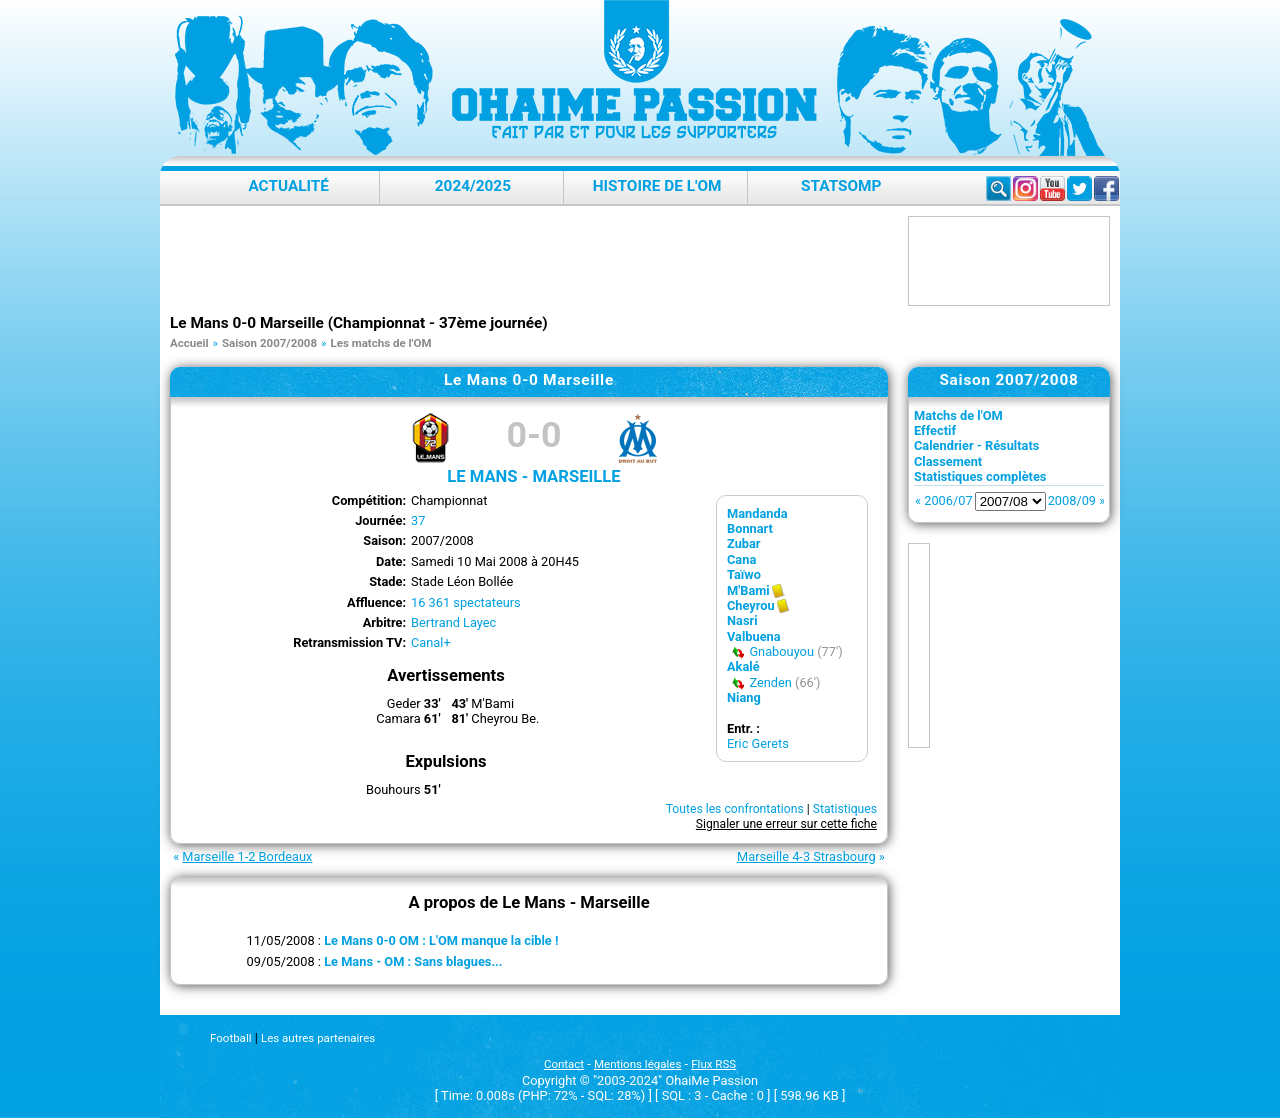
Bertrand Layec (453, 622)
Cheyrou (751, 605)
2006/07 (948, 500)
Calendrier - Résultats (976, 445)
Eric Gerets (758, 743)
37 (418, 520)
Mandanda (757, 513)
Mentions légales (637, 1064)
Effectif (935, 430)
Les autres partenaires (318, 1038)
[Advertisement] (534, 261)
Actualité (288, 186)
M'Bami (748, 590)
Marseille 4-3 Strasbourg (806, 856)
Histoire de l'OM (657, 186)
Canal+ (431, 642)
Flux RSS (713, 1064)
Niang (744, 697)
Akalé (743, 666)
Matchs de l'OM (958, 415)
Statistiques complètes (980, 476)
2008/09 (1072, 500)
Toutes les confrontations (735, 809)
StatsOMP (841, 186)
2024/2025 (473, 186)
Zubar (744, 543)
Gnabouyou (781, 651)
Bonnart (750, 528)
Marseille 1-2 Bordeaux (247, 856)
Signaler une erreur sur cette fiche (786, 824)
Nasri (742, 620)
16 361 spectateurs (466, 602)
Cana (741, 559)
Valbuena (754, 636)
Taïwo (744, 574)
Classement (948, 461)
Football (230, 1038)
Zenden (770, 682)
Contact (564, 1064)
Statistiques (845, 809)
